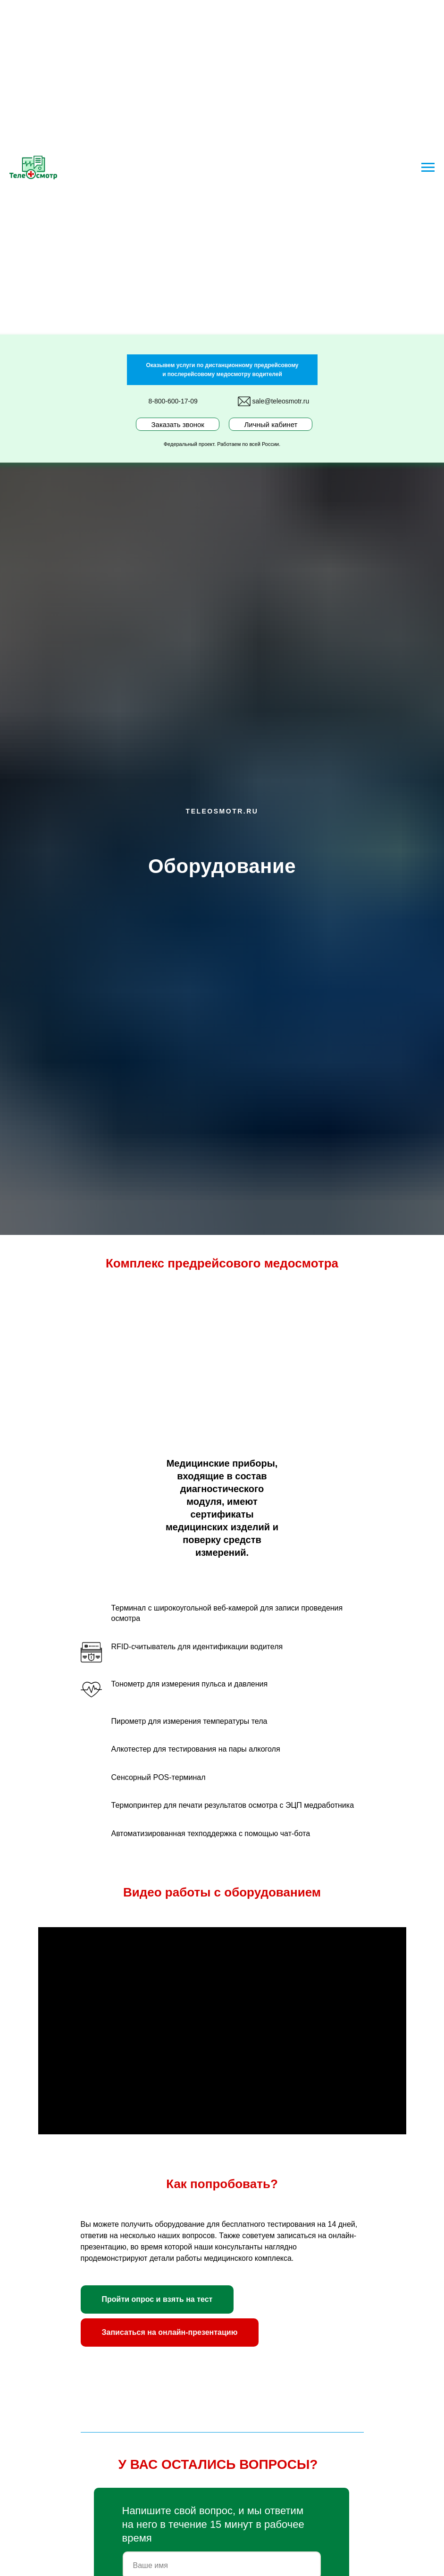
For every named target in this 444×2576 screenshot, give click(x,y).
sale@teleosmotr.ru (281, 401)
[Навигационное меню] (428, 167)
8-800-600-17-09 (173, 401)
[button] (157, 2299)
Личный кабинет (271, 424)
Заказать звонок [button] (177, 424)
